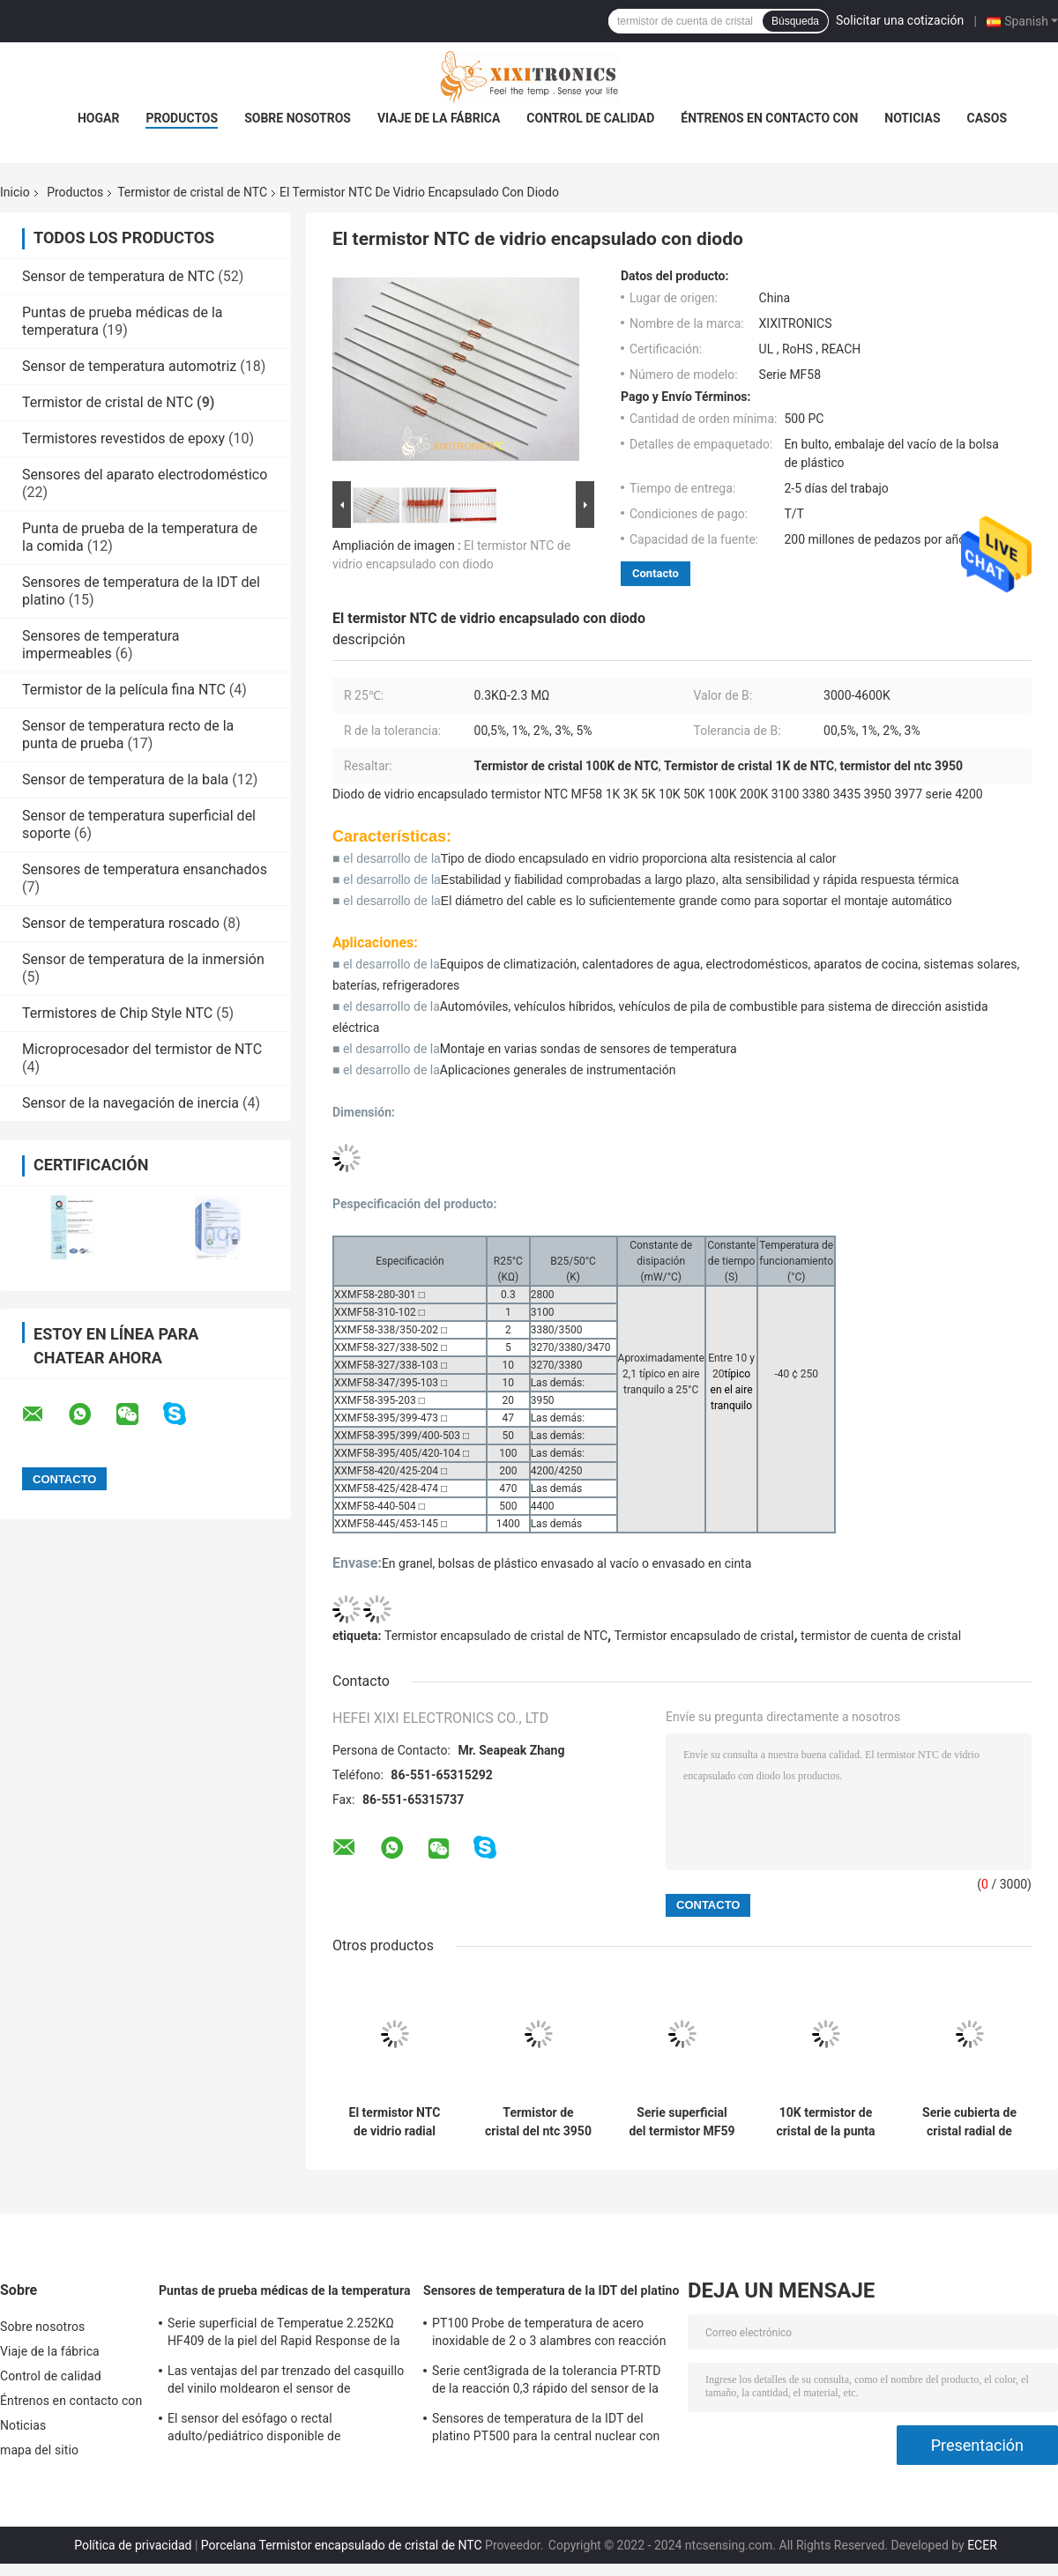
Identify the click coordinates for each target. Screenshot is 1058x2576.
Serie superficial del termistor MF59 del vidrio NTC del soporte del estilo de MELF (681, 2122)
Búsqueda (795, 21)
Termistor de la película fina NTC (124, 689)
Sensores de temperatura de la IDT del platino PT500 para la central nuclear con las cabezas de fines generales (545, 2429)
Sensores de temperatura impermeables (101, 644)
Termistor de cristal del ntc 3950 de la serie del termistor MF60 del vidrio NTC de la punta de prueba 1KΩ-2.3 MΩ (538, 2122)
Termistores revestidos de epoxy (123, 438)
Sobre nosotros (297, 118)
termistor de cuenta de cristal (881, 1636)
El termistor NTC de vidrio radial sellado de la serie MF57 (395, 2122)
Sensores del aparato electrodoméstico (144, 474)
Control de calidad (590, 118)
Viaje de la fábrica (438, 118)
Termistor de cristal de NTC (192, 192)
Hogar (98, 118)
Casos (987, 118)
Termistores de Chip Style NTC (117, 1013)
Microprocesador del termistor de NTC (142, 1049)
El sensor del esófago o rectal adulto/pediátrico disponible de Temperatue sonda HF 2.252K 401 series (281, 2429)
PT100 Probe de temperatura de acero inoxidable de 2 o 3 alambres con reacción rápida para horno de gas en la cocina (549, 2334)
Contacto (655, 573)
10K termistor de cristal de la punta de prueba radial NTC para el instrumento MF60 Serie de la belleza (826, 2122)
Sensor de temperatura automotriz (129, 366)
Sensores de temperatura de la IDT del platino (551, 2290)
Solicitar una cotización (900, 20)
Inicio (15, 192)
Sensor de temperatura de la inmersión (143, 959)
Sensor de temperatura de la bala (125, 779)
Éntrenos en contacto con (769, 118)
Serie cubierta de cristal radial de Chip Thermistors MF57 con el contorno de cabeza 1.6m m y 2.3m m (969, 2122)
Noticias (912, 118)
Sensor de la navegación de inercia (130, 1103)
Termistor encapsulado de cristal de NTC (495, 1636)
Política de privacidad (132, 2545)
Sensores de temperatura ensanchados (144, 869)
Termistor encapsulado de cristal (704, 1636)
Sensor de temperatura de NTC (118, 276)
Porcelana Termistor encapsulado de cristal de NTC (341, 2545)
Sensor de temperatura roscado (121, 923)
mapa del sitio (39, 2450)
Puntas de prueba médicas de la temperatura (285, 2290)
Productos (181, 118)
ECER (982, 2545)
